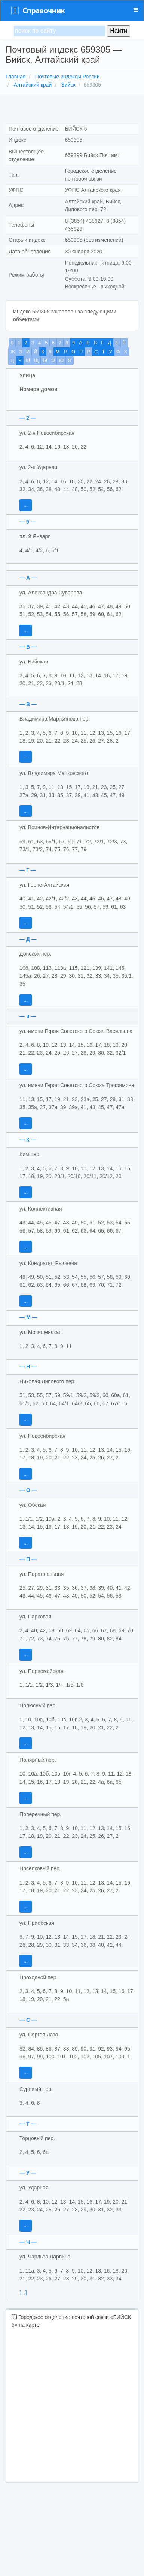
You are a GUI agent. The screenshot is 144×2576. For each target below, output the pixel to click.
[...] (23, 2292)
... (26, 505)
